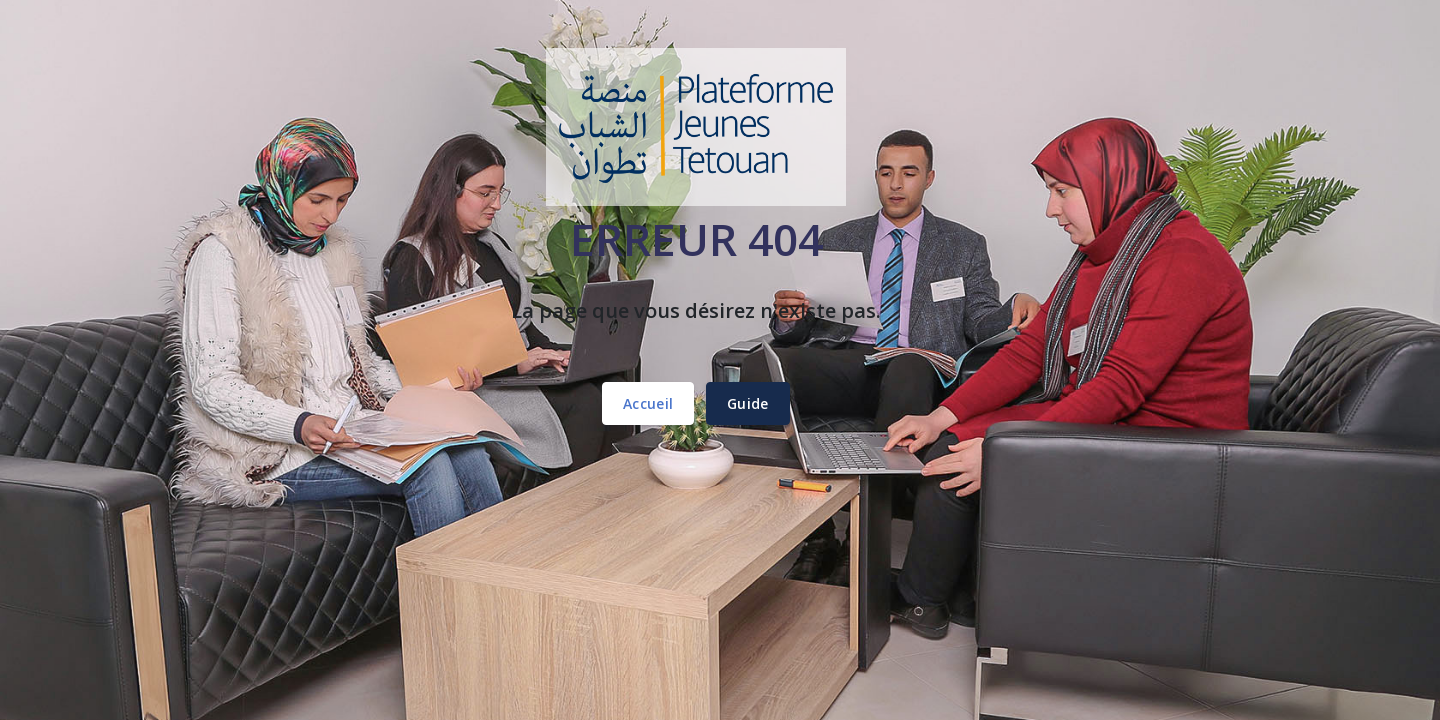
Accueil (648, 403)
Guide (748, 403)
